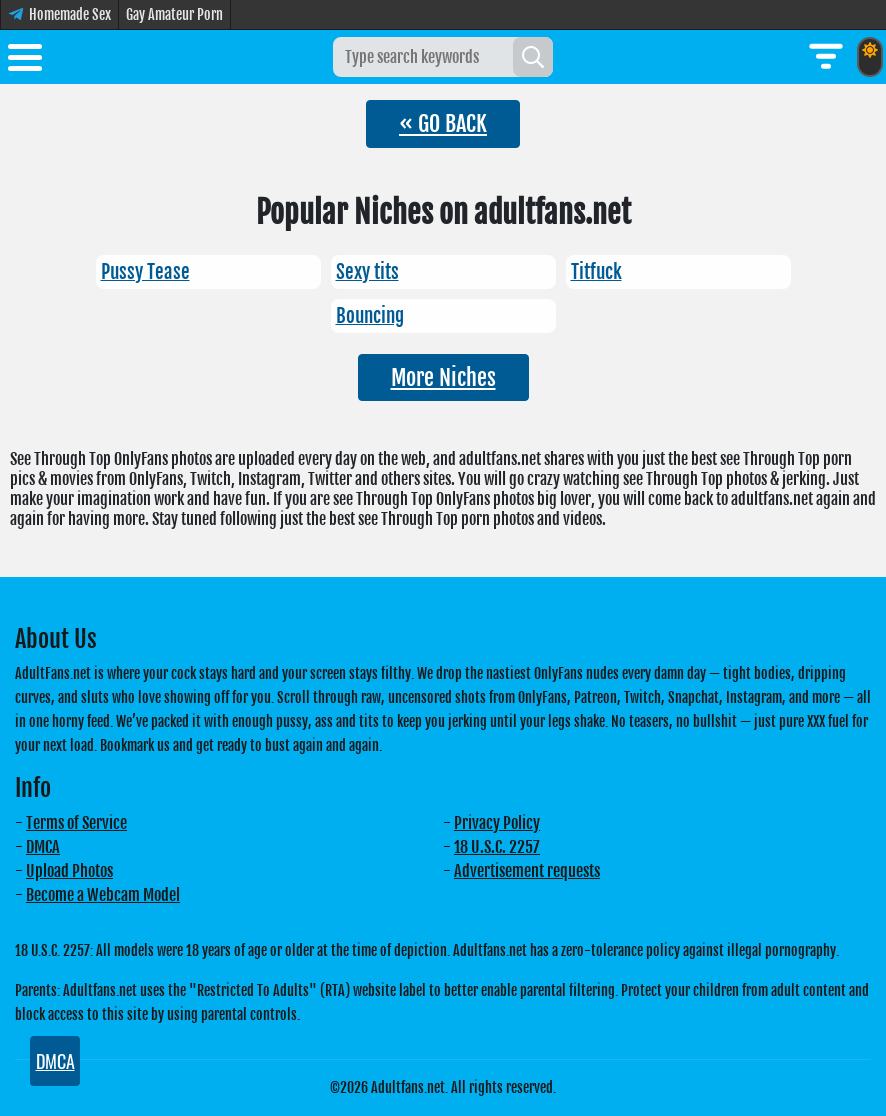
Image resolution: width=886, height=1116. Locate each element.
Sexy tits (367, 272)
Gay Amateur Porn (174, 14)
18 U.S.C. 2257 (497, 847)
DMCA (43, 847)
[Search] (533, 57)
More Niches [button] (443, 377)
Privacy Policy (497, 823)
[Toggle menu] (25, 61)
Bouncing (370, 316)
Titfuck (596, 272)
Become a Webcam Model (103, 895)
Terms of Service (76, 823)
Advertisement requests (527, 871)
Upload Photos (69, 871)
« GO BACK (443, 123)
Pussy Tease (145, 272)
